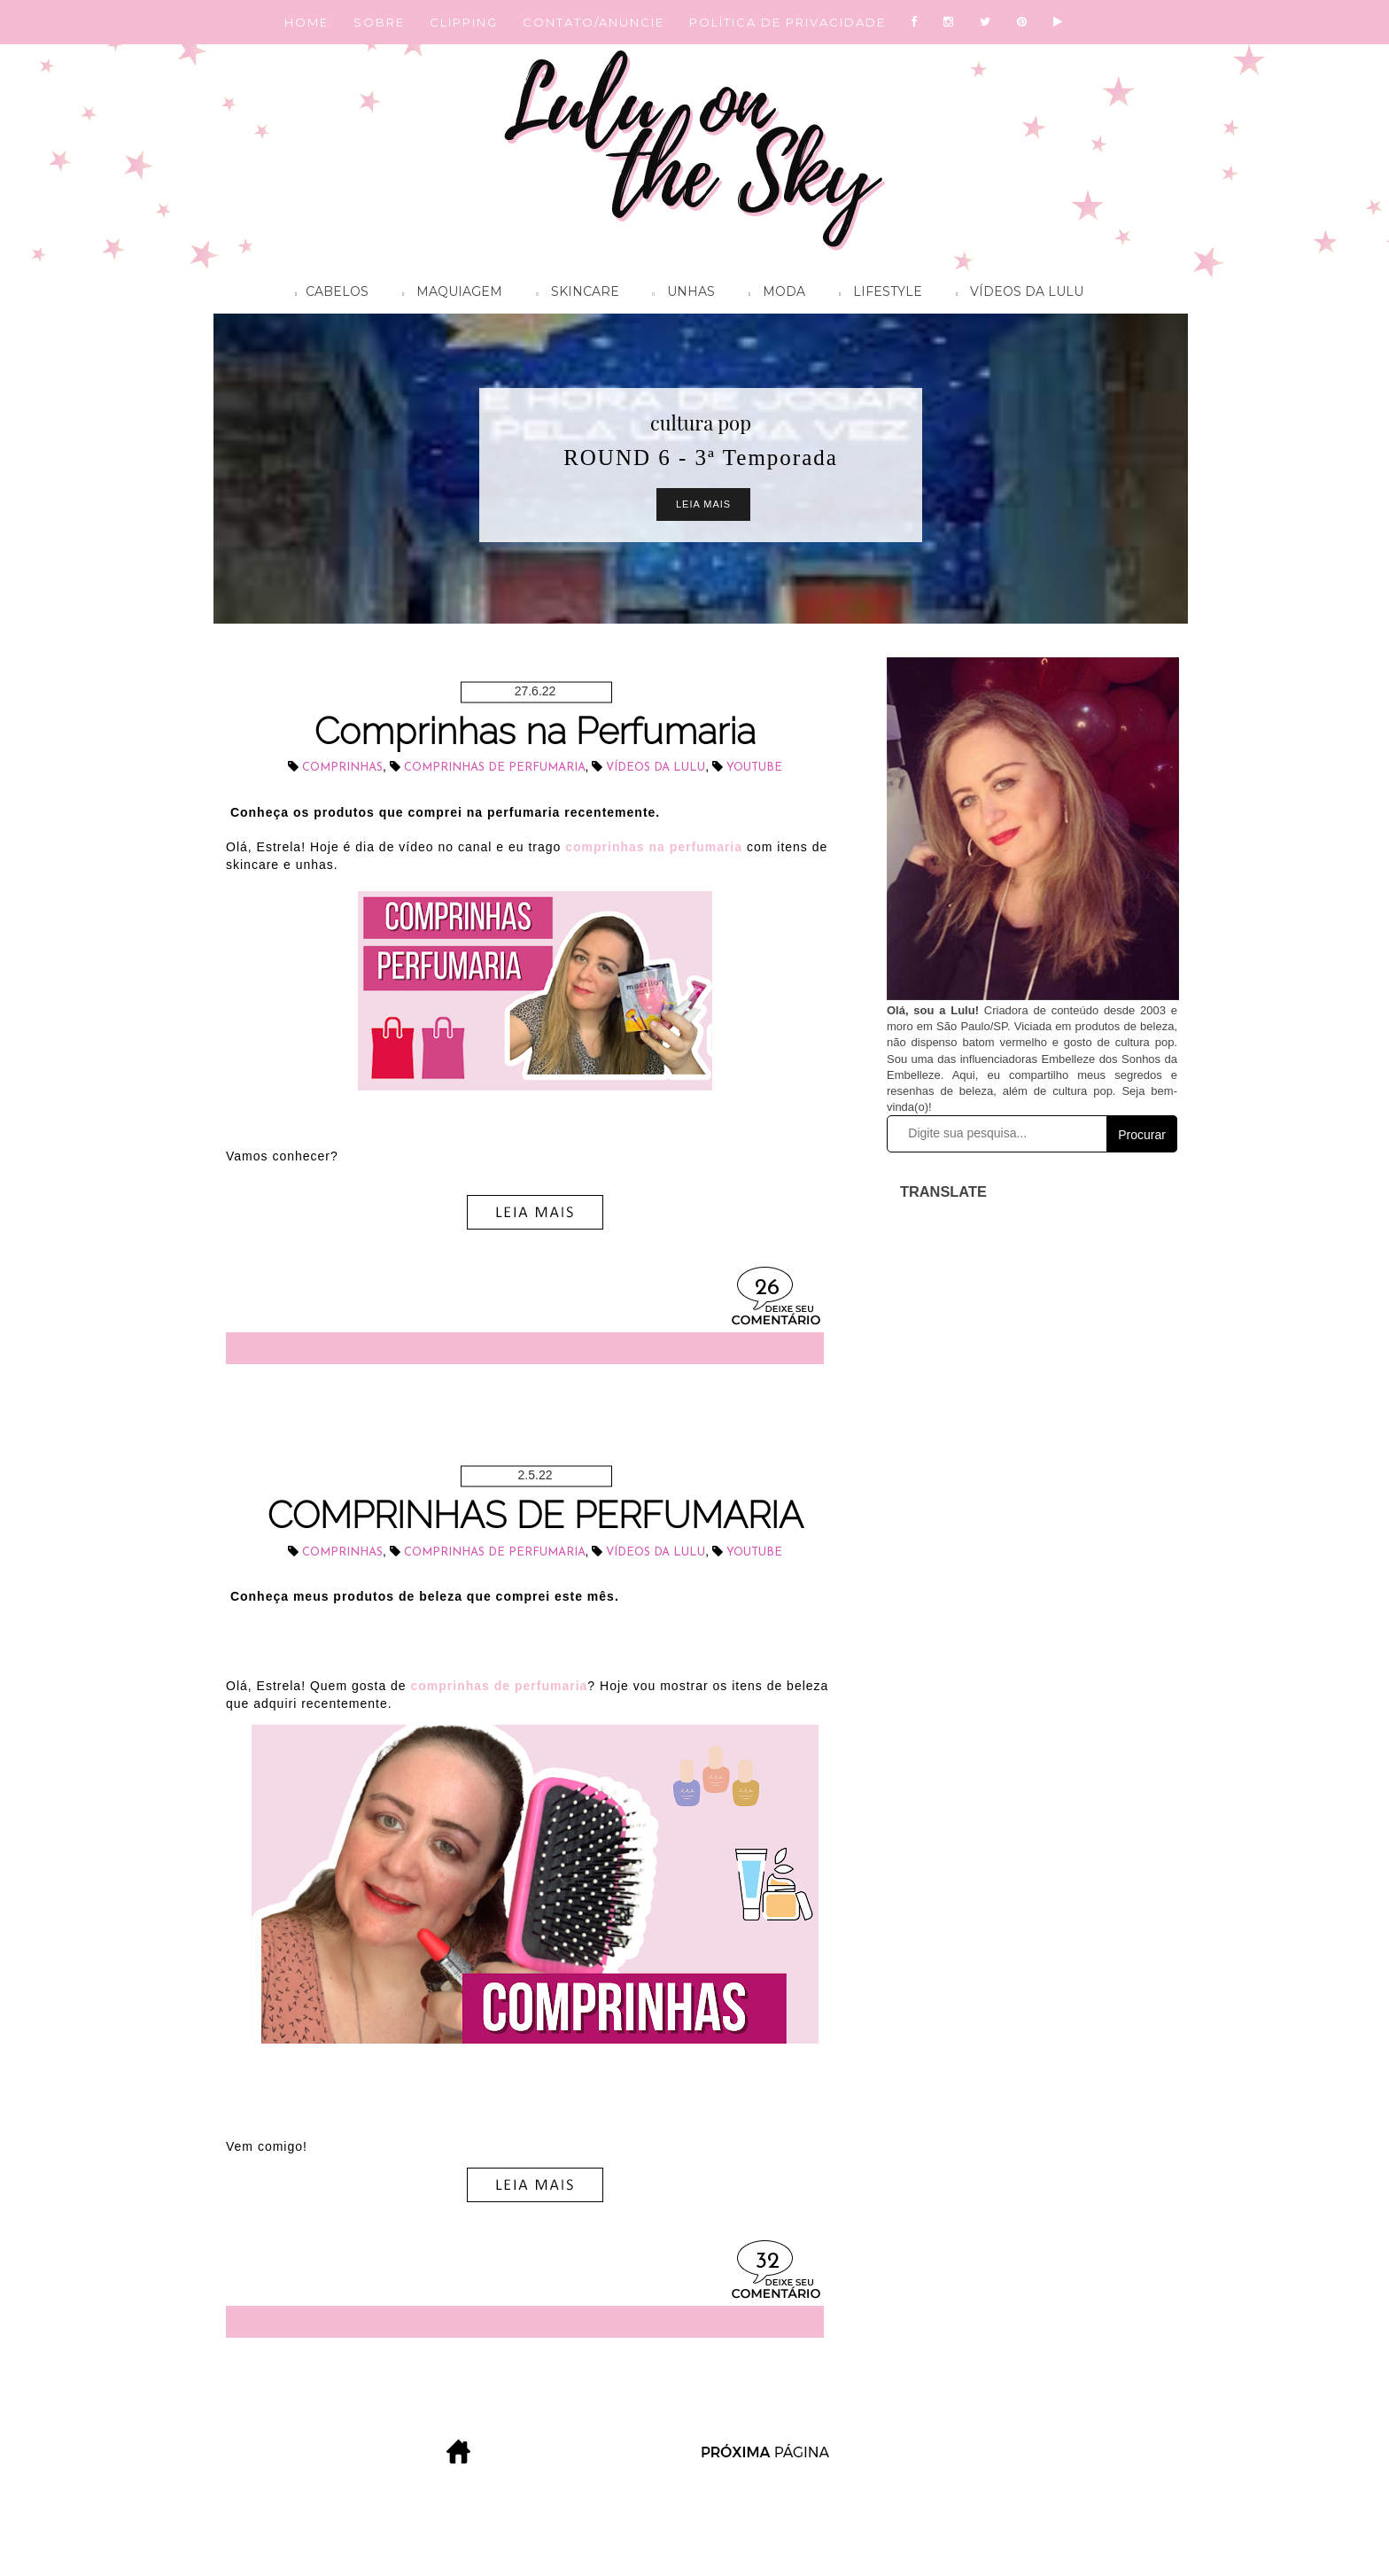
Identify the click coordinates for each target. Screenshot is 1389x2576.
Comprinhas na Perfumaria (535, 731)
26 (767, 1288)
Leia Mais (703, 504)
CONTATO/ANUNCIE (593, 22)
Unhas (679, 294)
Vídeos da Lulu (1015, 294)
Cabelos (327, 294)
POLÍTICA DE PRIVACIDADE (787, 22)
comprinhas (342, 767)
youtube (754, 767)
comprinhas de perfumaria (495, 767)
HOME (306, 22)
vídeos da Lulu (655, 767)
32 (768, 2262)
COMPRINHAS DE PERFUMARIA (535, 1515)
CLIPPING (464, 22)
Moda (772, 294)
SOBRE (379, 22)
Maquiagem (447, 294)
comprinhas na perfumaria (653, 847)
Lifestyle (876, 294)
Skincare (572, 294)
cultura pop (700, 422)
